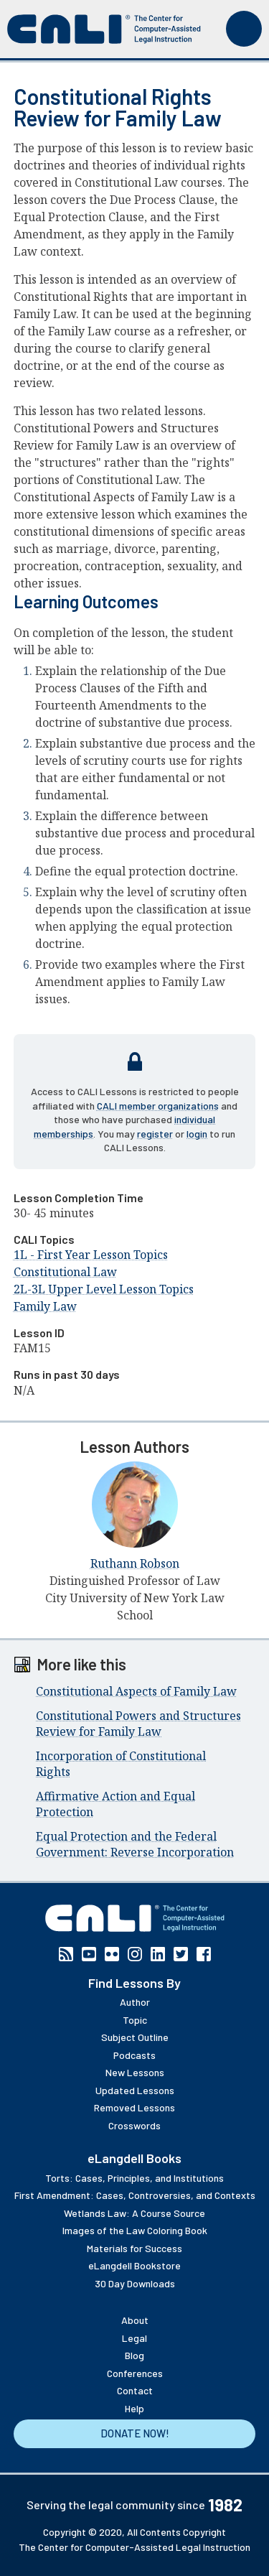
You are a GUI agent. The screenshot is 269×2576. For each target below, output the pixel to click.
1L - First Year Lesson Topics (91, 1255)
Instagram (135, 1954)
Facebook (204, 1954)
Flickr (112, 1954)
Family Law (45, 1306)
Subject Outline (135, 2037)
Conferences (135, 2373)
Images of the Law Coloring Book (134, 2230)
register (155, 1133)
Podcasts (134, 2055)
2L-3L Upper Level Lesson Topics (104, 1289)
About (134, 2320)
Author (135, 2002)
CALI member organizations (158, 1105)
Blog (134, 2355)
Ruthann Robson (134, 1563)
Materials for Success (134, 2248)
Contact (135, 2390)
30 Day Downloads (135, 2283)
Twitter (181, 1954)
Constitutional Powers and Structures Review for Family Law (138, 1723)
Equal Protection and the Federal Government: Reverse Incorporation (135, 1844)
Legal (134, 2338)
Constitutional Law (65, 1272)
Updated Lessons (134, 2090)
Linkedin (158, 1954)
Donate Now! (134, 2433)
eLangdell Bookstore (134, 2265)
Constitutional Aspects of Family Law (136, 1691)
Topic (135, 2020)
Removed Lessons (134, 2107)
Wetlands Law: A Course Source (134, 2213)
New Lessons (134, 2072)
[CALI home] (104, 29)
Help (134, 2408)
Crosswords (134, 2125)
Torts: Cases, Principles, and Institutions (134, 2178)
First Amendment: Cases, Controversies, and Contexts (134, 2195)
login (197, 1133)
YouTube (89, 1954)
